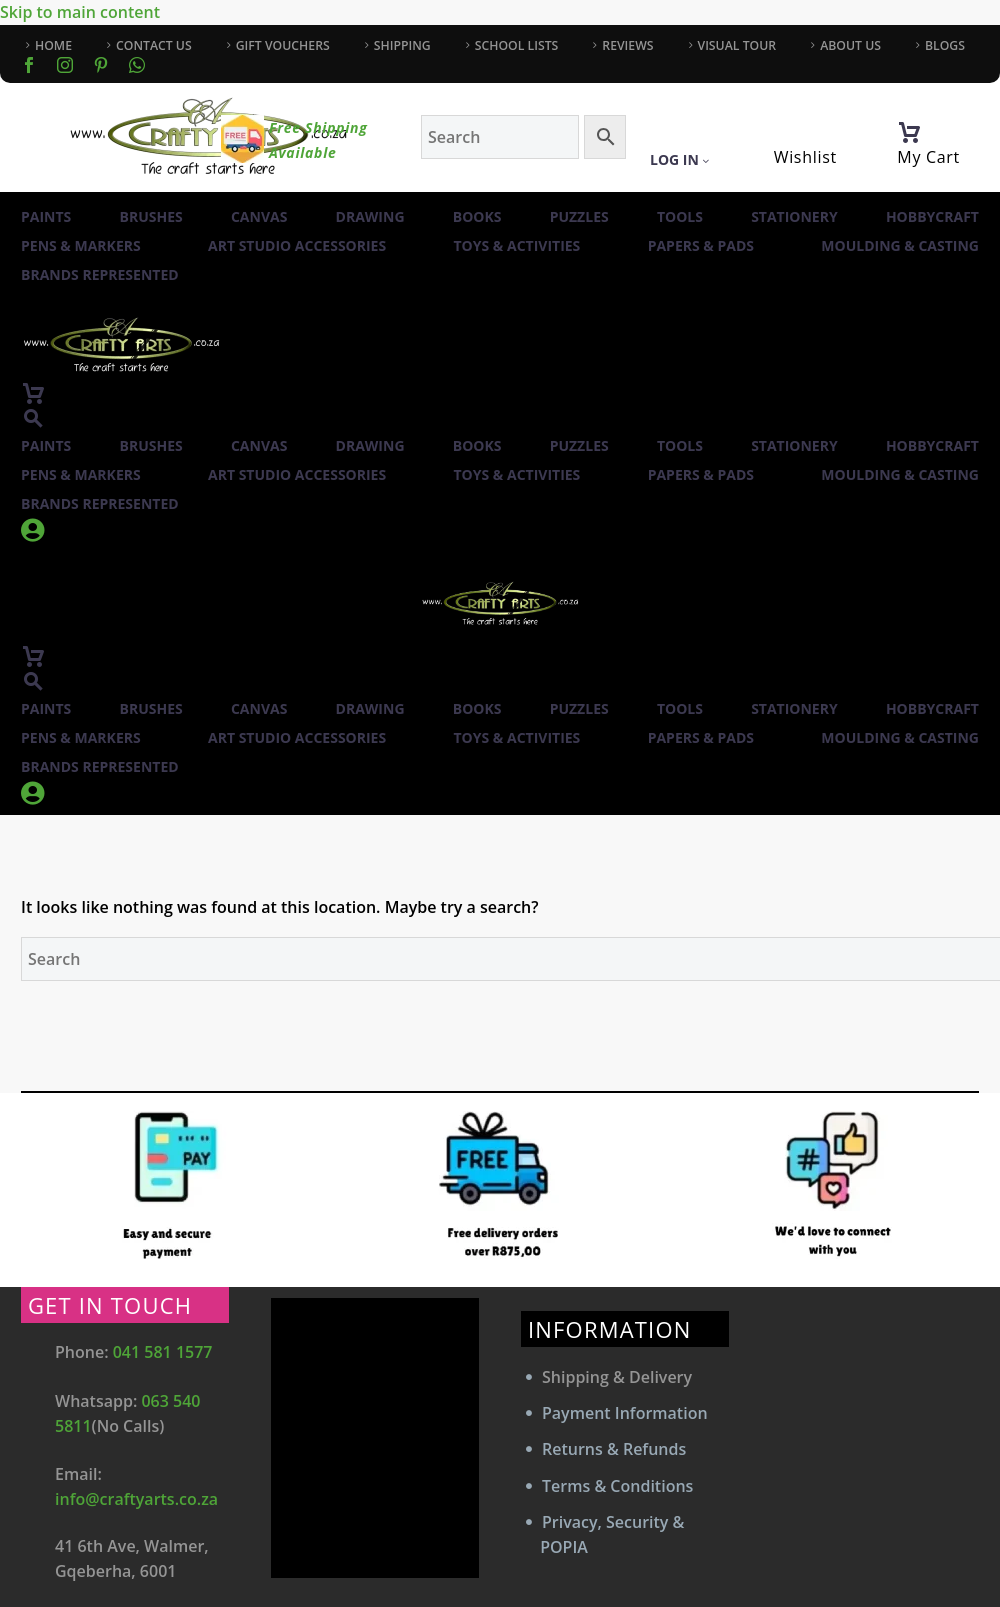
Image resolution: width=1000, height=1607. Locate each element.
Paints (46, 216)
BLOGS (945, 45)
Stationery (794, 216)
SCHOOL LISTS (517, 45)
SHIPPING (402, 45)
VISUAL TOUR (737, 45)
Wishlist (805, 157)
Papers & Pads (701, 245)
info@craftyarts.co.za (136, 1499)
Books (477, 216)
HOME (53, 45)
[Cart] (909, 133)
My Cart (928, 157)
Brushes (151, 216)
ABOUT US (850, 45)
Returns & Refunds (614, 1449)
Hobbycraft (932, 216)
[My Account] (691, 133)
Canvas (259, 216)
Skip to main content (80, 12)
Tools (680, 216)
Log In (680, 159)
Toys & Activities (517, 245)
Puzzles (579, 216)
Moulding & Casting (900, 245)
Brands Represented (100, 274)
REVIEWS (627, 45)
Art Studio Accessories (297, 245)
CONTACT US (154, 45)
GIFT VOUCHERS (283, 45)
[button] (33, 418)
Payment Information (625, 1413)
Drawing (370, 216)
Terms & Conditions (617, 1486)
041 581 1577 (163, 1352)
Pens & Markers (81, 245)
